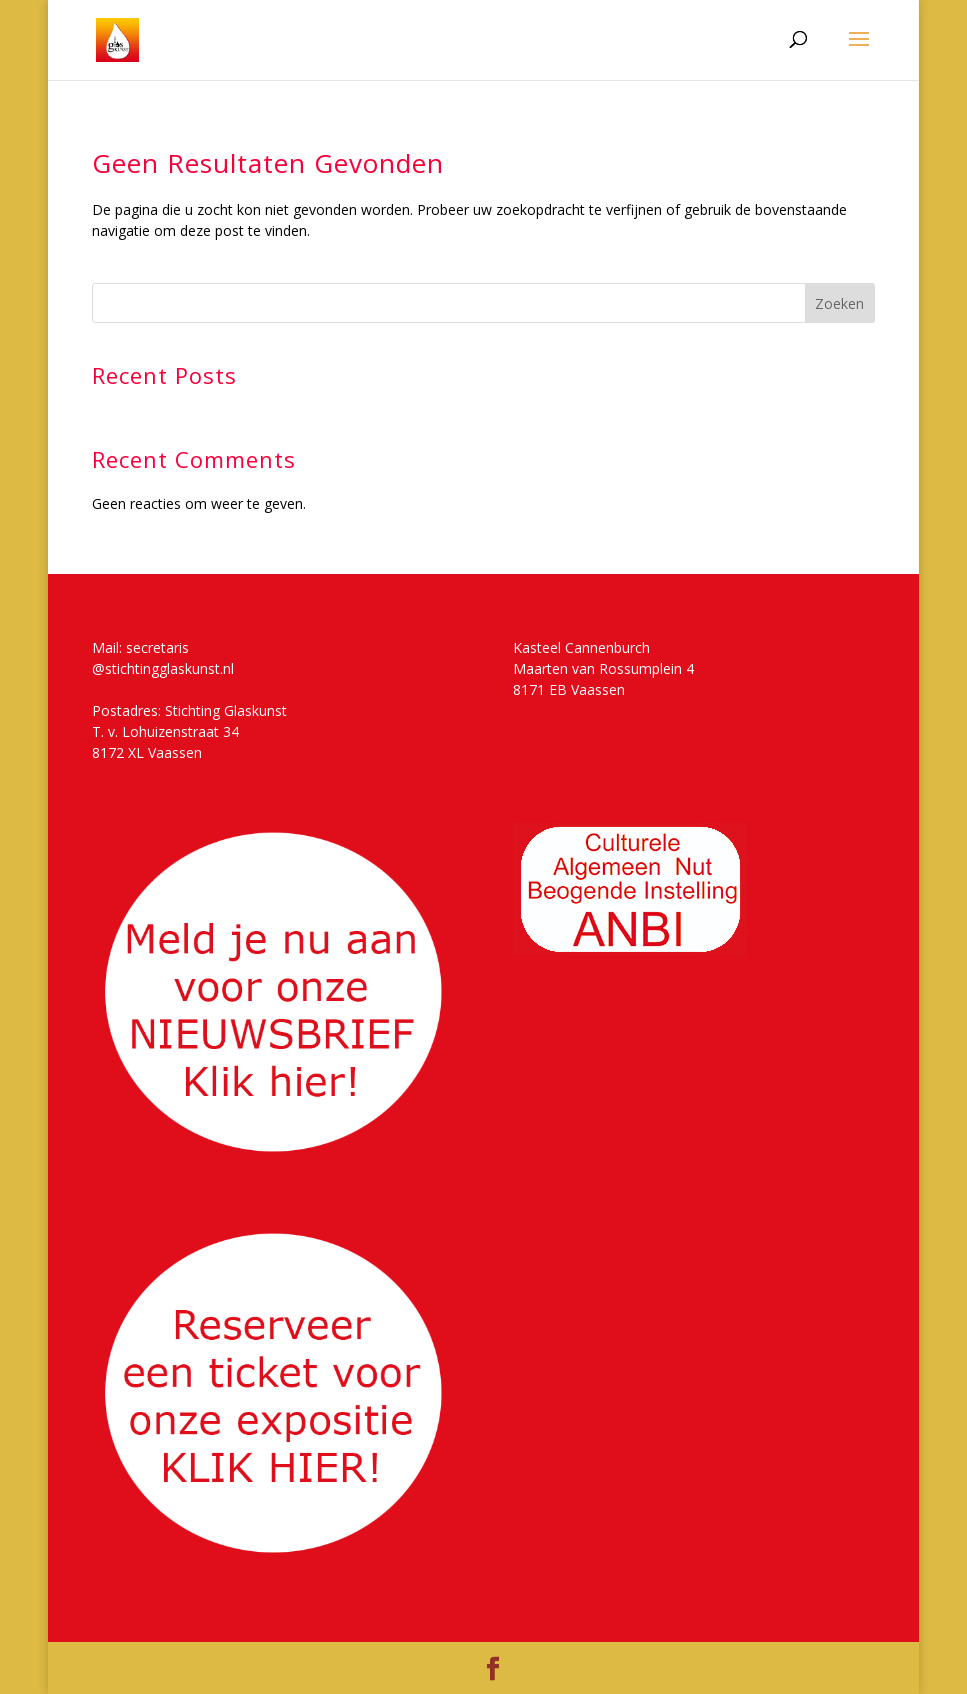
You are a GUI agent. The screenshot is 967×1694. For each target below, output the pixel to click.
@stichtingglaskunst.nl (163, 668)
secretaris (157, 647)
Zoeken (839, 303)
